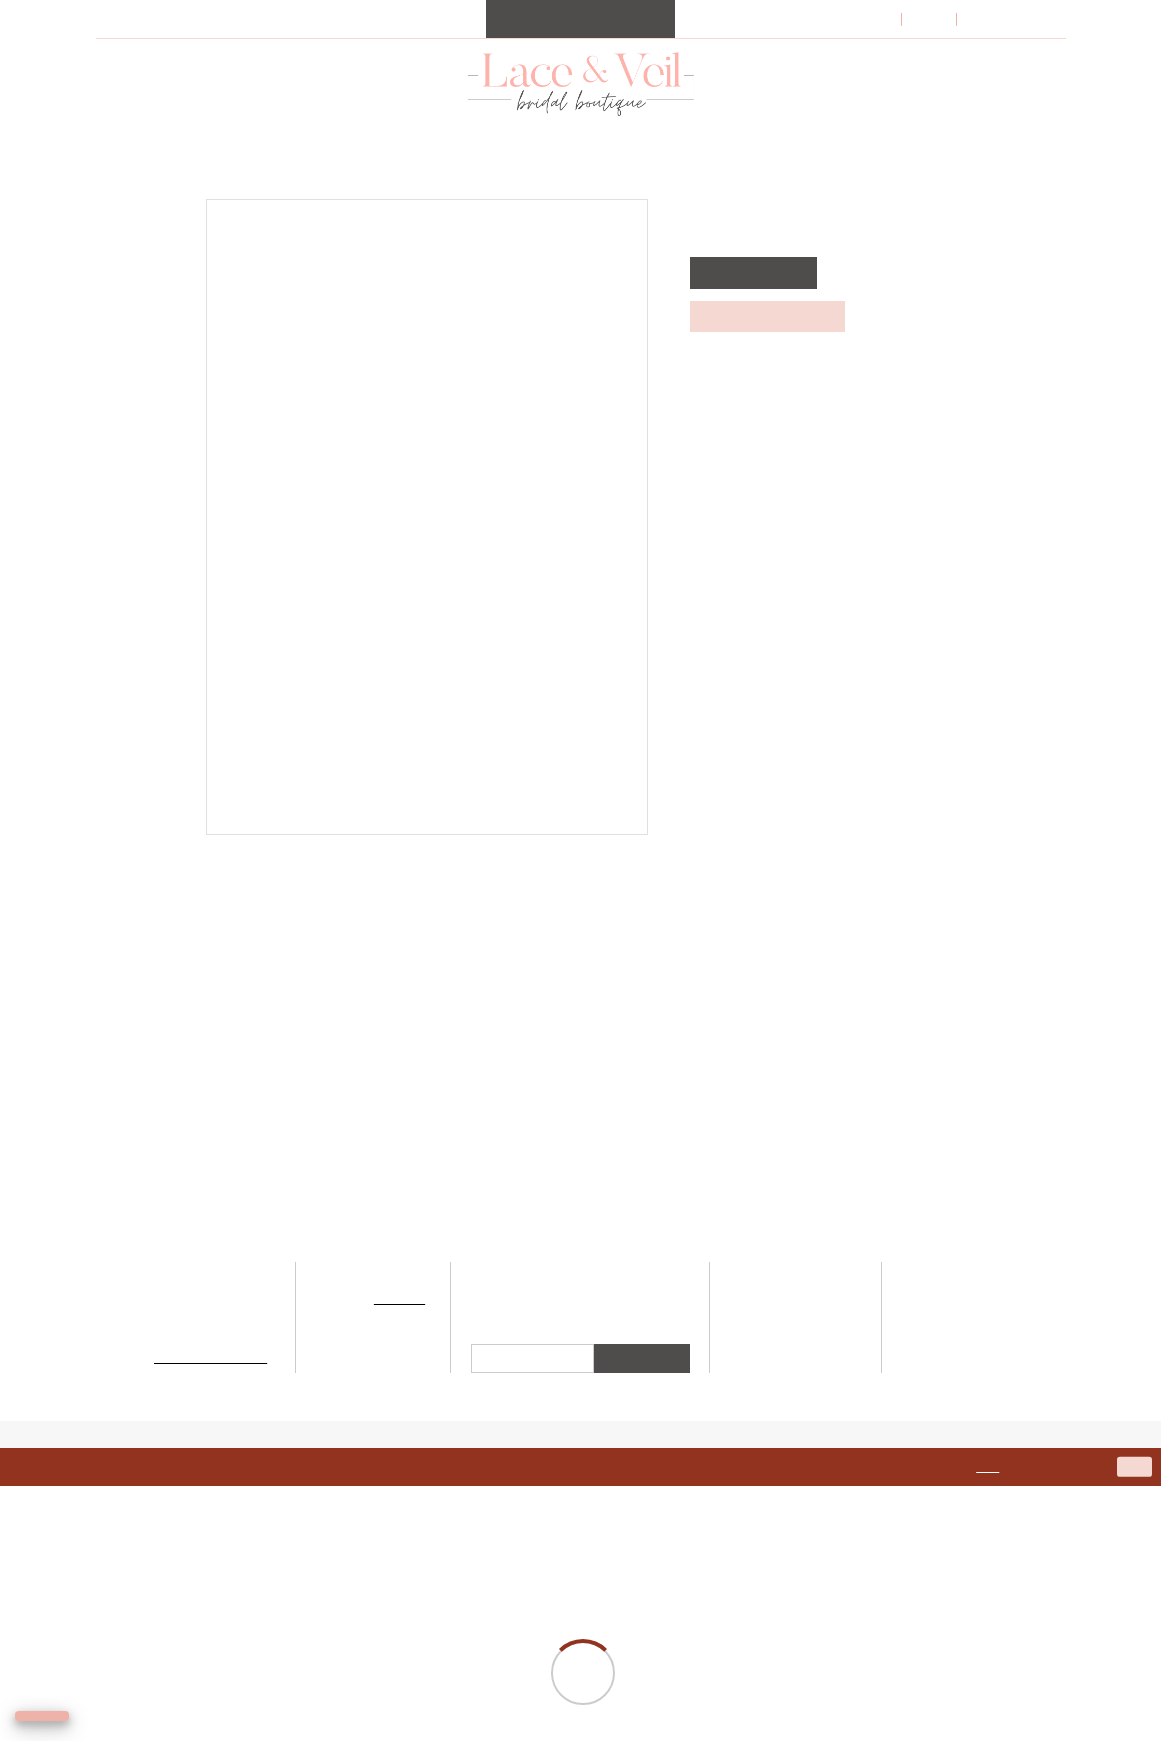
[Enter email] (532, 1511)
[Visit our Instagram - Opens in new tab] (557, 1440)
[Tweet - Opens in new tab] (569, 880)
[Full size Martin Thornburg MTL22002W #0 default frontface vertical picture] (427, 544)
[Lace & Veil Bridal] (580, 110)
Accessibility (963, 1437)
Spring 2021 (325, 199)
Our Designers (796, 1410)
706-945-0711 (211, 1389)
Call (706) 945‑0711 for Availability (802, 385)
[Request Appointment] (580, 46)
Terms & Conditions (963, 1401)
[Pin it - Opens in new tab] (605, 879)
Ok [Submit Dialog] (1135, 1618)
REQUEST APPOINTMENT (764, 342)
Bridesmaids (795, 1428)
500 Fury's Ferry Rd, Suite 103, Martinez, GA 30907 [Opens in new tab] (211, 1419)
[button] (856, 46)
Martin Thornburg (209, 199)
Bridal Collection (795, 1391)
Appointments (795, 1447)
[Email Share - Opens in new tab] (640, 879)
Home (113, 199)
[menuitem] (580, 46)
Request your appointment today (466, 13)
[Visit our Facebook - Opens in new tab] (604, 1440)
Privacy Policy (964, 1419)
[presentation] (231, 1101)
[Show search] (906, 46)
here (1011, 1619)
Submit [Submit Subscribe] (642, 1510)
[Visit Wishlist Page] (940, 46)
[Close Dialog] (23, 1619)
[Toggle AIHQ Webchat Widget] (70, 1706)
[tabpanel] (427, 544)
